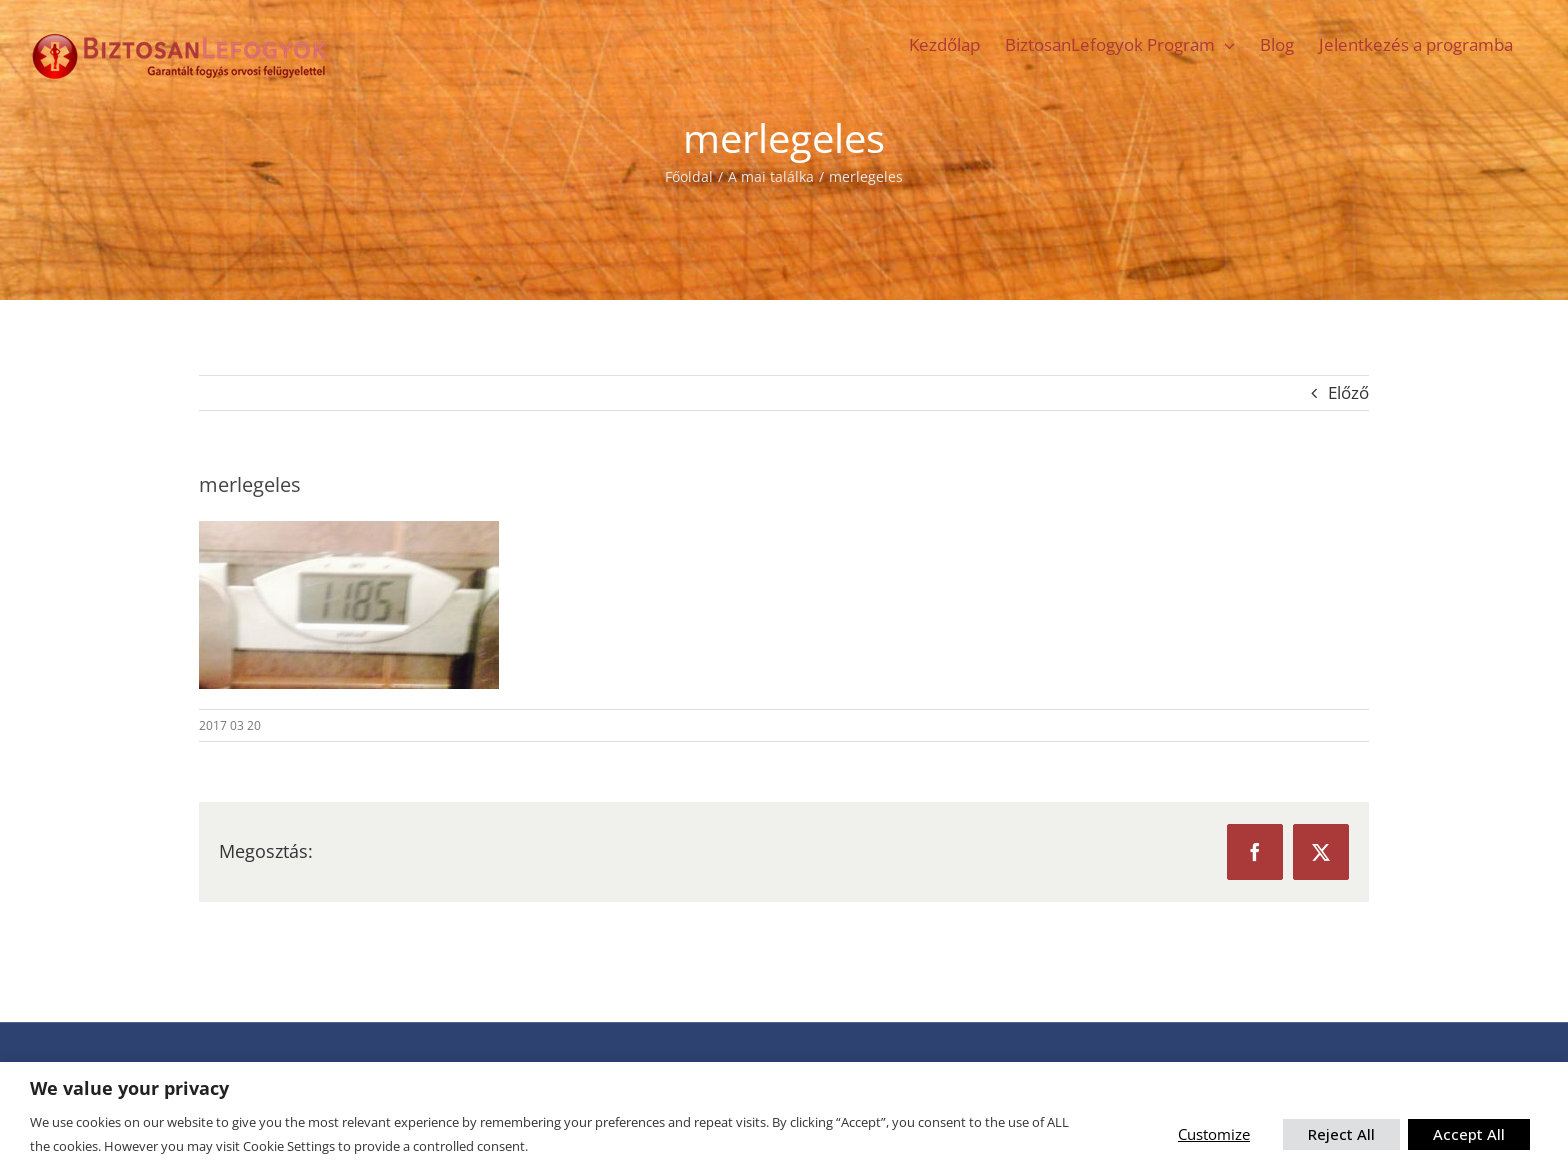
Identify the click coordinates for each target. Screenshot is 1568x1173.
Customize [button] (1214, 1134)
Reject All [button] (1341, 1134)
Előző (1348, 392)
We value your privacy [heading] (129, 1088)
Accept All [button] (1469, 1134)
